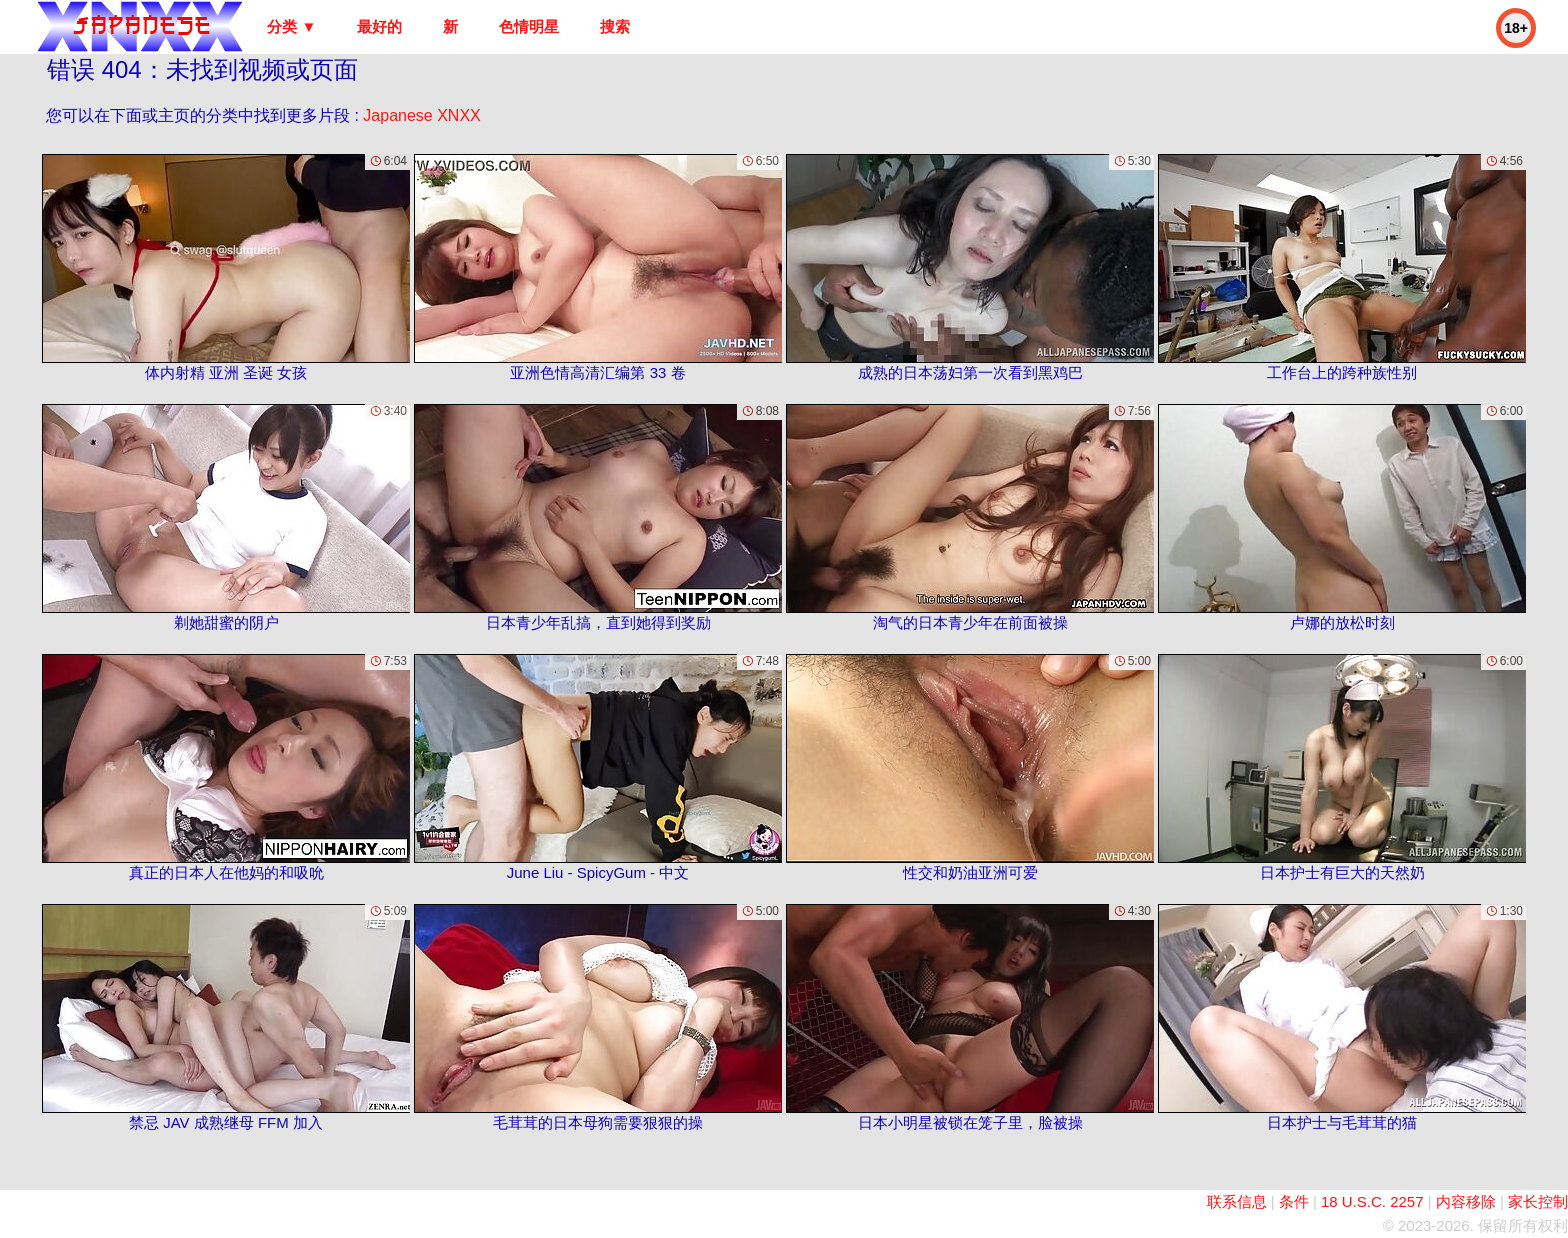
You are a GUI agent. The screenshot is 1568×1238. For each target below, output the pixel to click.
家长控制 (1538, 1201)
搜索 (615, 26)
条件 (1294, 1201)
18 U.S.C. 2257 (1372, 1201)
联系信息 (1237, 1201)
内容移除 (1466, 1201)
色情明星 (529, 26)
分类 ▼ (291, 26)
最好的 (379, 26)
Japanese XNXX (421, 115)
